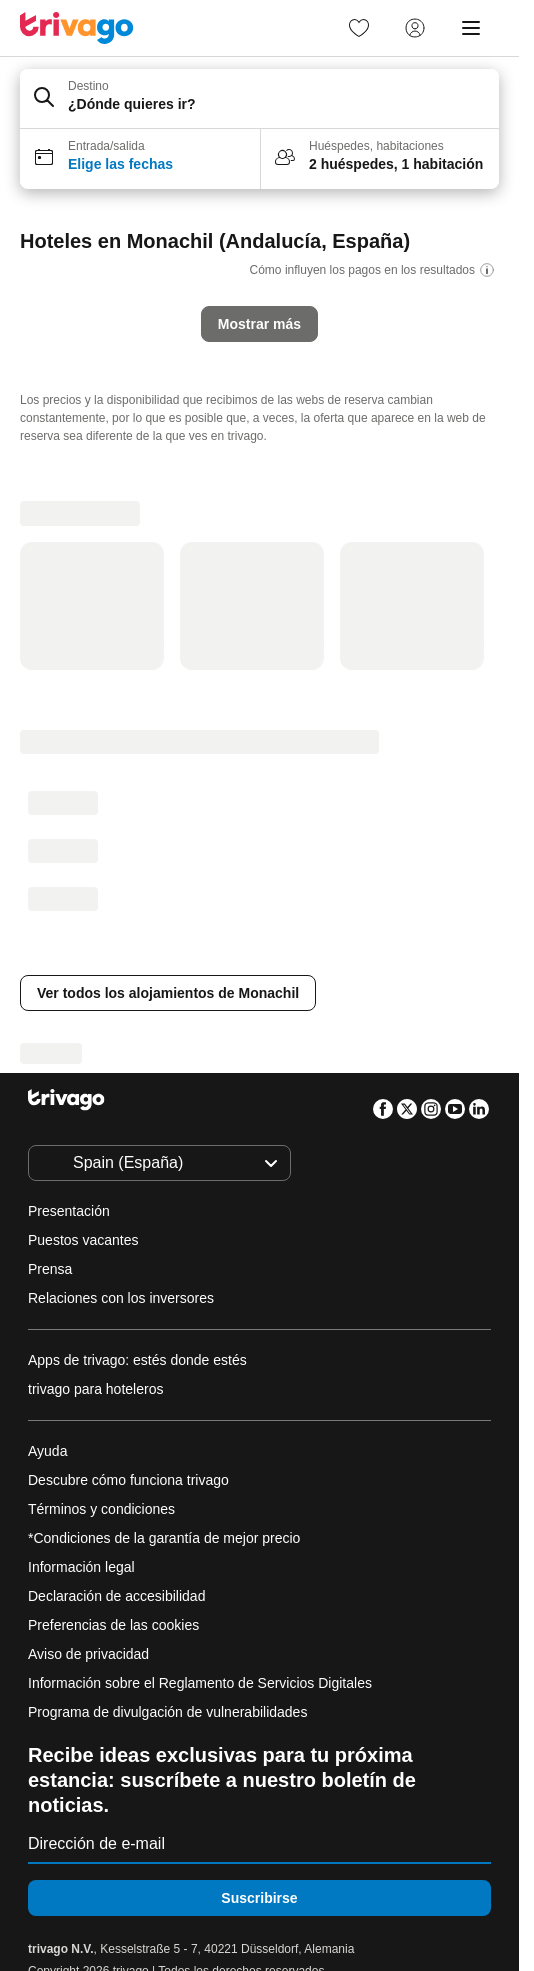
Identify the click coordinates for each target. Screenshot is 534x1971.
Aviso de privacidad (88, 1654)
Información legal (81, 1567)
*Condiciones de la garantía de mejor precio (164, 1538)
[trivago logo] (77, 28)
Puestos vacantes (83, 1240)
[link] (359, 28)
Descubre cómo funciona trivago (128, 1480)
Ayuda (47, 1451)
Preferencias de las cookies (115, 1625)
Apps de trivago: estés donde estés (137, 1360)
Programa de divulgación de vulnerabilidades (167, 1712)
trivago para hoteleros (95, 1389)
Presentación (69, 1211)
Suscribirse (259, 1898)
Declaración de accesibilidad (116, 1596)
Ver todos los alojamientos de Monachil (168, 993)
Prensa (50, 1269)
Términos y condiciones (101, 1509)
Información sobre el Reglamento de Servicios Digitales (200, 1683)
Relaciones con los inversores (121, 1298)
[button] (259, 99)
